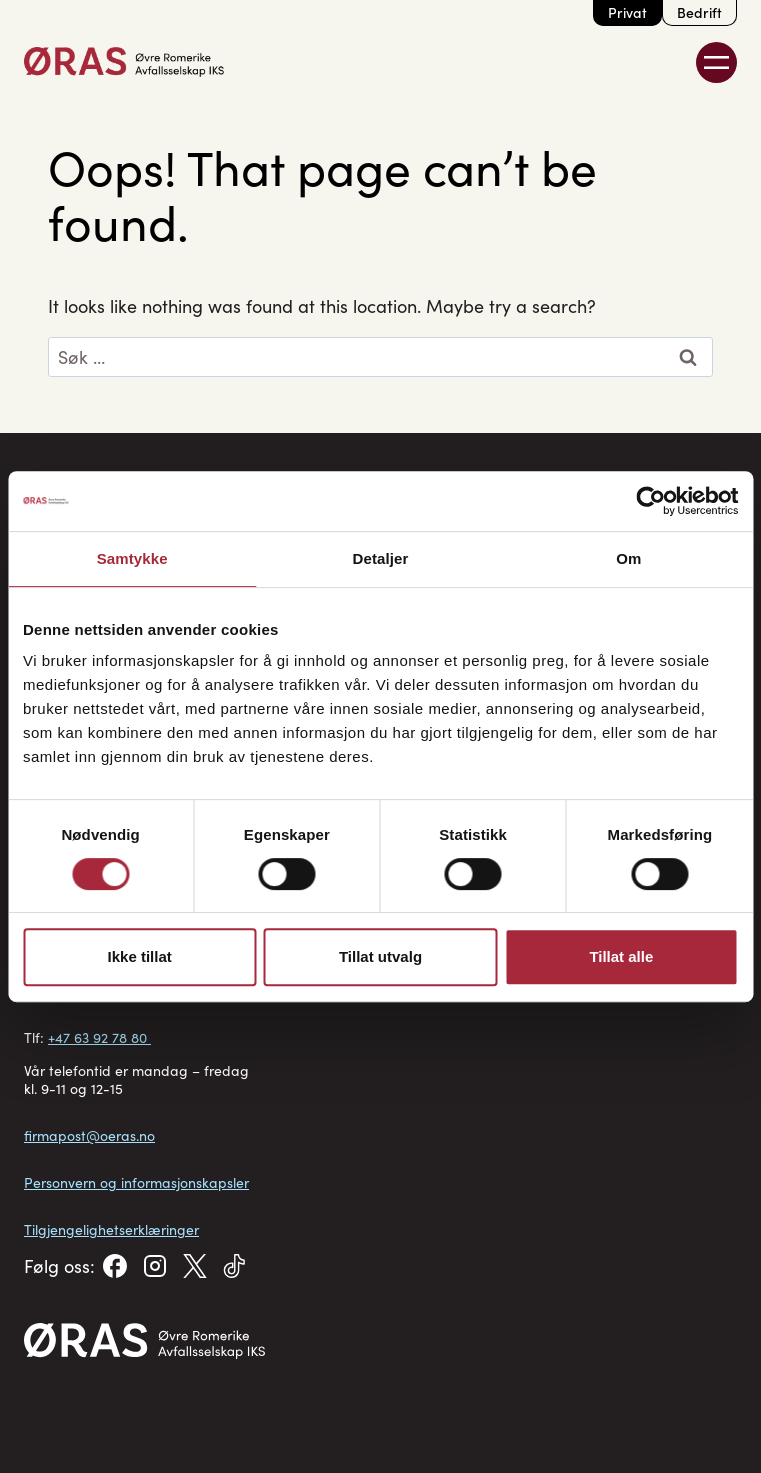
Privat (627, 12)
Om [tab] (628, 558)
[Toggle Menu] (716, 62)
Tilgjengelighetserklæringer (111, 1229)
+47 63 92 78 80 (99, 1037)
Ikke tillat (140, 956)
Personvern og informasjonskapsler (136, 1182)
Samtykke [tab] (132, 558)
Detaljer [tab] (381, 558)
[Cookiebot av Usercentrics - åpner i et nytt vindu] (650, 501)
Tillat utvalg (380, 956)
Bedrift (699, 12)
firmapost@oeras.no (89, 1135)
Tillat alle (621, 956)
